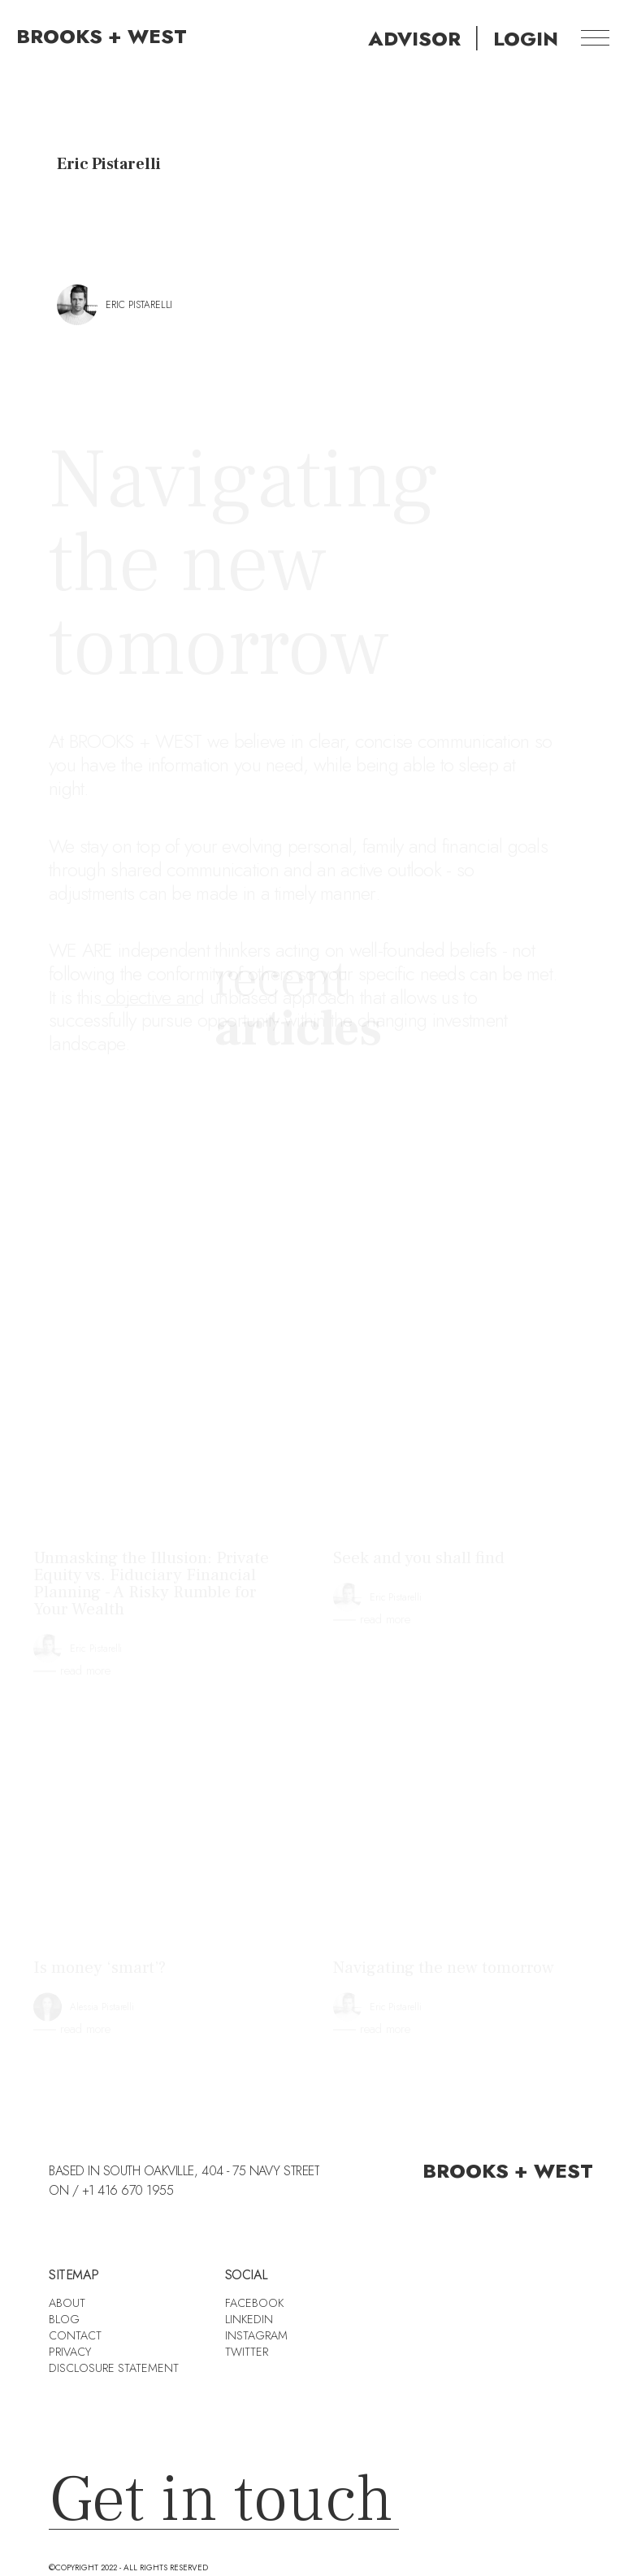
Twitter (246, 2352)
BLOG (64, 2319)
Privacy (70, 2352)
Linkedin (249, 2319)
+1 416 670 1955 (128, 2190)
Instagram (256, 2335)
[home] (93, 36)
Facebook (254, 2303)
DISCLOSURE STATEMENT (114, 2368)
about (67, 2303)
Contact (75, 2335)
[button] (595, 36)
